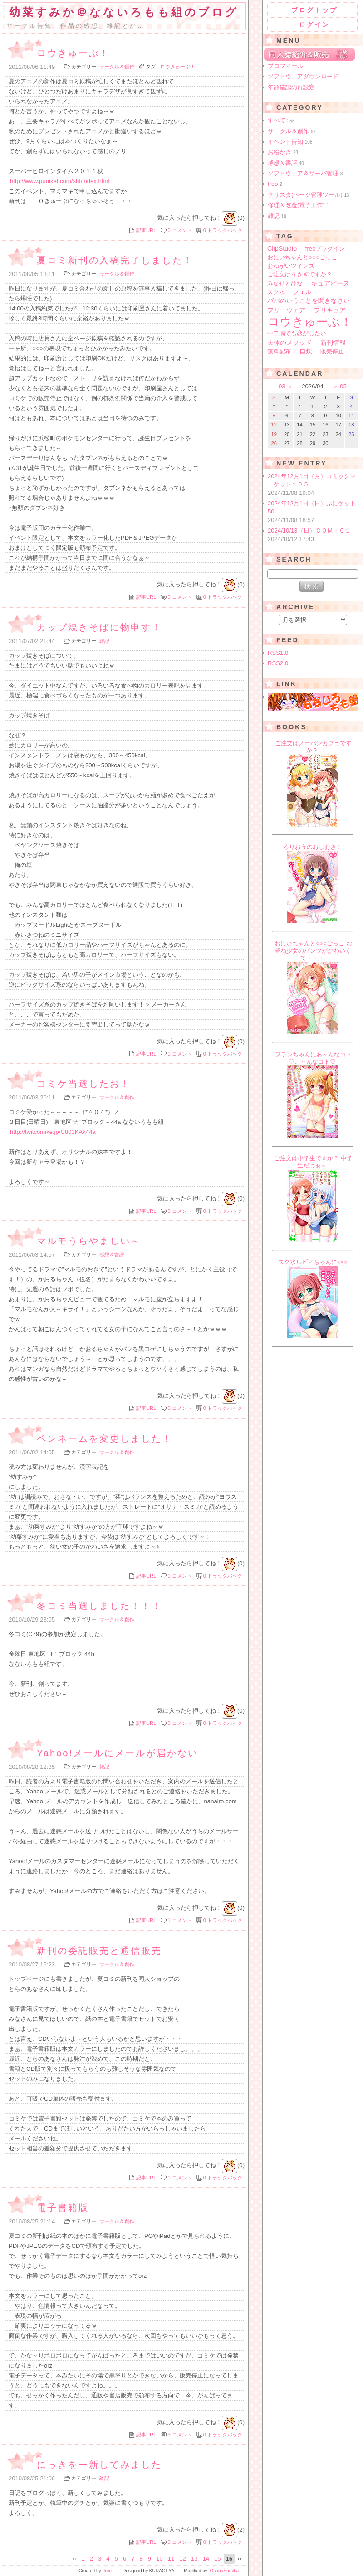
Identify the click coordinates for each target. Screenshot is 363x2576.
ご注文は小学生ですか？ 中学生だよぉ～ (313, 1162)
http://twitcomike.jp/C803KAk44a (53, 1131)
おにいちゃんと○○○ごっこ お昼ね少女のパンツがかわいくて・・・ (313, 950)
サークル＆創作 (116, 66)
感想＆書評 (111, 1254)
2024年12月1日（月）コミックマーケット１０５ (313, 485)
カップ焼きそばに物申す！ (99, 627)
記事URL (146, 230)
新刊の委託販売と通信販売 (99, 1951)
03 (282, 386)
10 (159, 2558)
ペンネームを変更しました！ (104, 1438)
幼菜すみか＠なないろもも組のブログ (124, 12)
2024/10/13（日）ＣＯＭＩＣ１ (313, 535)
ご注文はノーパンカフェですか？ (313, 747)
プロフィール (285, 66)
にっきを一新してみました (99, 2464)
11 (171, 2558)
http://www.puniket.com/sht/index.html (59, 181)
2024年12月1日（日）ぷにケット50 (313, 512)
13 (194, 2558)
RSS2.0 (278, 663)
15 (217, 2558)
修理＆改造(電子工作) (298, 205)
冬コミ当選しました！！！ (99, 1606)
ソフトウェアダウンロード (303, 76)
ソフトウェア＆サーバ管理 (305, 173)
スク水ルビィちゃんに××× (313, 1262)
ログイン (314, 24)
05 (343, 386)
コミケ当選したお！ (84, 1084)
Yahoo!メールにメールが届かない (117, 1753)
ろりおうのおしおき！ (312, 846)
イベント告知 (290, 141)
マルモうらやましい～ (89, 1241)
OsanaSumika (224, 2570)
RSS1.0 (278, 652)
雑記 (104, 641)
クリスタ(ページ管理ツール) (308, 194)
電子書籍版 (63, 2208)
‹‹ (75, 2558)
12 (182, 2558)
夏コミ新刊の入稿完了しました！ (115, 260)
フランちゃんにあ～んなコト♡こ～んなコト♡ (313, 1058)
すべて (281, 120)
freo (275, 183)
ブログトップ (314, 10)
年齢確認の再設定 (291, 87)
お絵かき (283, 152)
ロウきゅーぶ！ (73, 53)
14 (205, 2558)
